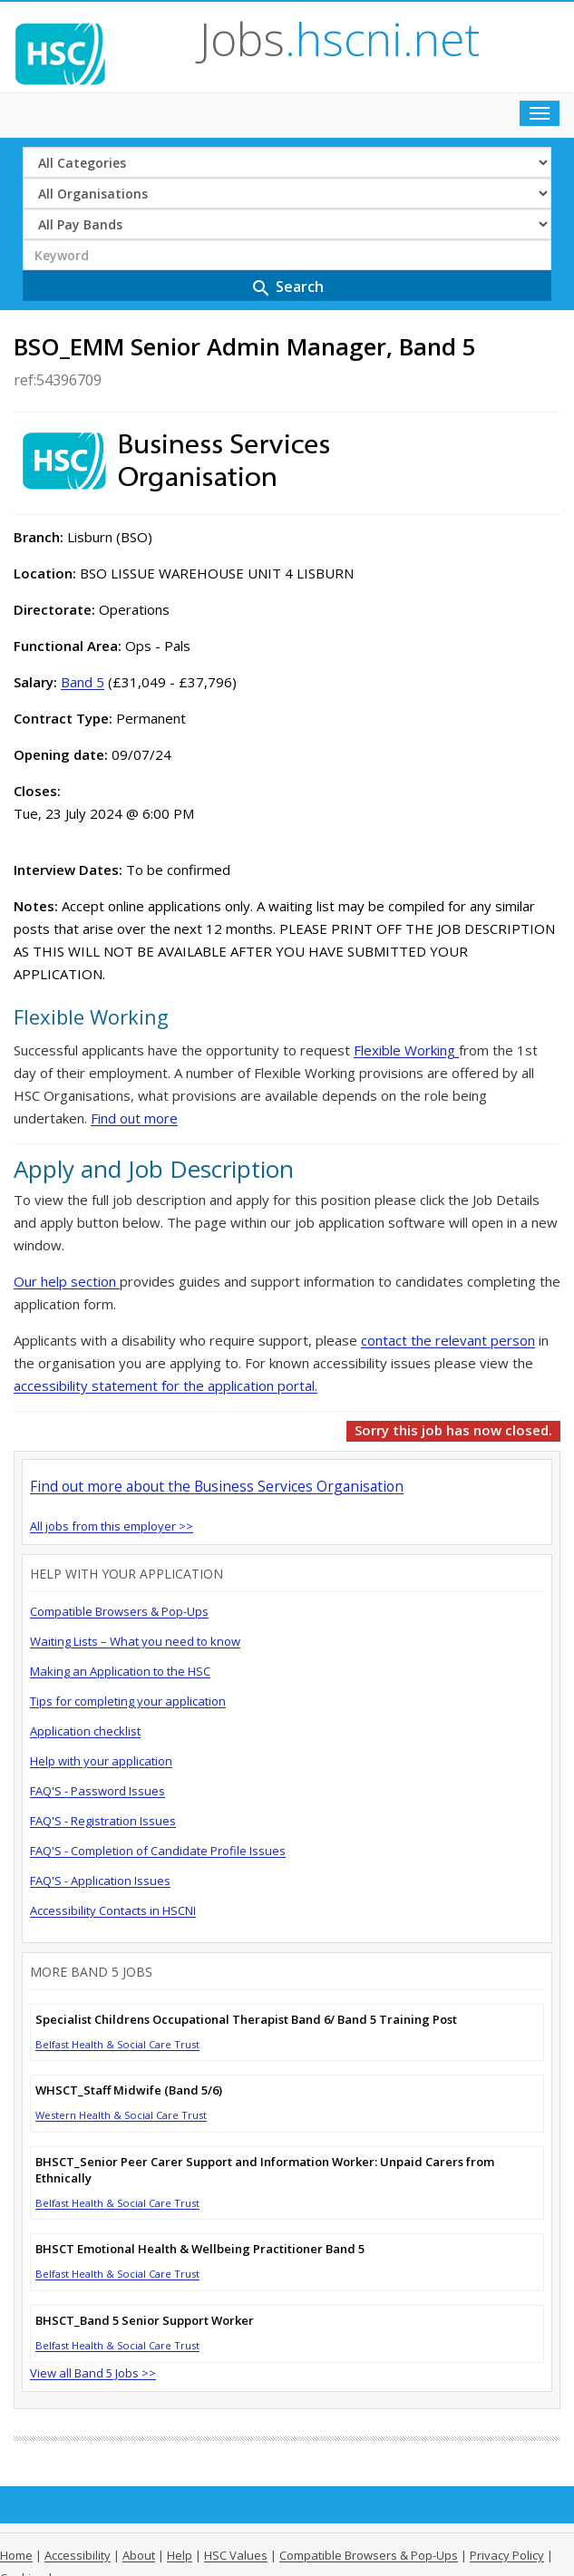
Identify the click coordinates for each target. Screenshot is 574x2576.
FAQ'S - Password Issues (97, 1791)
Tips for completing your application (128, 1701)
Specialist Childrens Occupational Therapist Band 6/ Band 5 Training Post (246, 2019)
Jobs (339, 39)
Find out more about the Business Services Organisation (217, 1486)
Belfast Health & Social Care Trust (117, 2044)
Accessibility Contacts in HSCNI (113, 1910)
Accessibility (77, 2555)
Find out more (134, 1118)
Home (16, 2555)
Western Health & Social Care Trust (121, 2115)
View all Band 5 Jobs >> (93, 2373)
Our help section (67, 1281)
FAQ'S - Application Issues (100, 1880)
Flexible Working (406, 1050)
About (138, 2555)
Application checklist (85, 1731)
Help (179, 2555)
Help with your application (101, 1761)
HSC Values (236, 2555)
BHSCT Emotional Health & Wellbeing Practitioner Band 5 (200, 2249)
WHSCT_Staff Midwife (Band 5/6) (128, 2090)
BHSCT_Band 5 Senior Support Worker (144, 2320)
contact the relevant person (448, 1340)
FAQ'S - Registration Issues (103, 1821)
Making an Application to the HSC (120, 1671)
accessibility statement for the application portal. (165, 1385)
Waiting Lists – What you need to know (135, 1641)
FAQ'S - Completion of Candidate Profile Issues (158, 1850)
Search (287, 288)
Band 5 (82, 682)
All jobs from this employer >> (111, 1526)
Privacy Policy (507, 2555)
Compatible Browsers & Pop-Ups (119, 1611)
